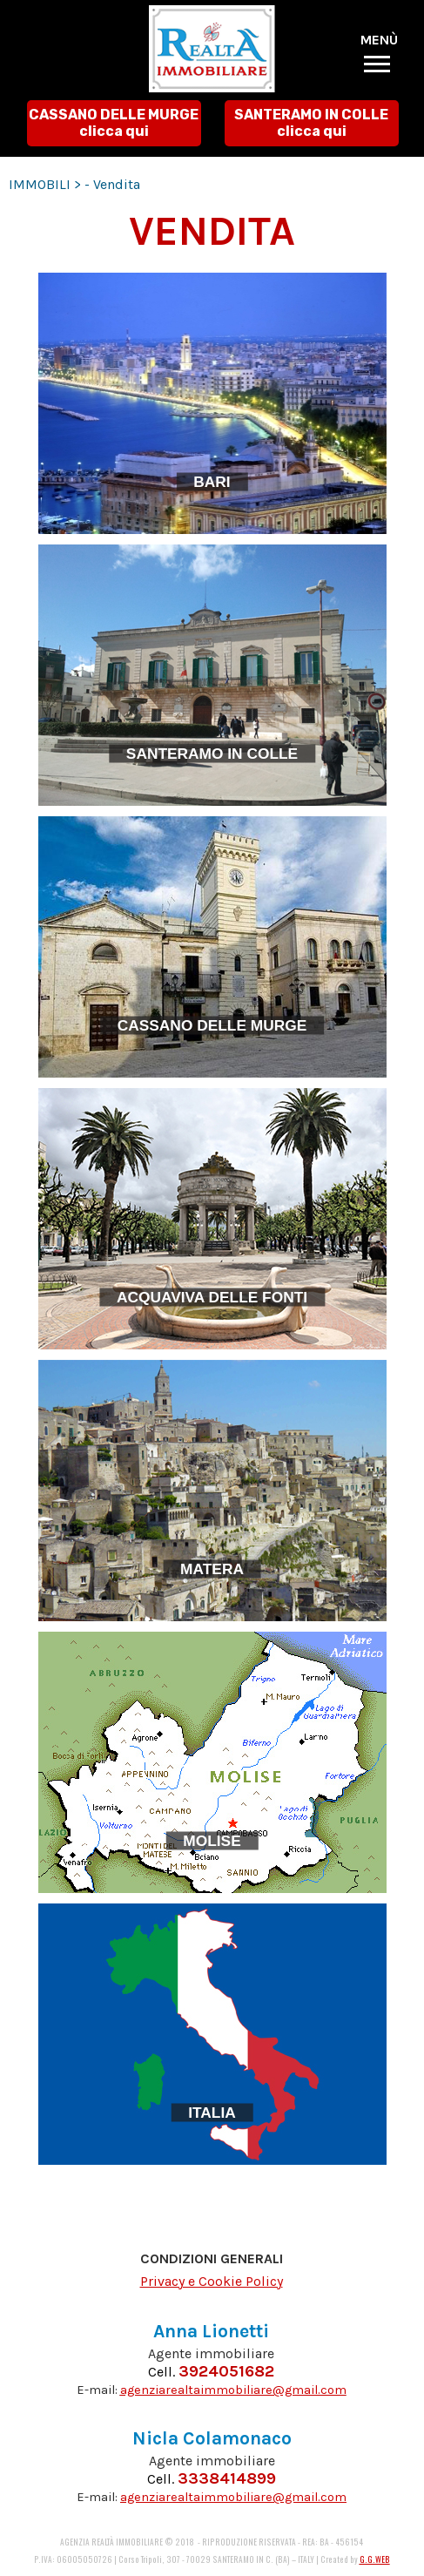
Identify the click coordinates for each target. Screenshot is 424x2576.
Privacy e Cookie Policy (211, 2281)
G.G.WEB (375, 2559)
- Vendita (112, 184)
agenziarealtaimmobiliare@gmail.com (233, 2390)
